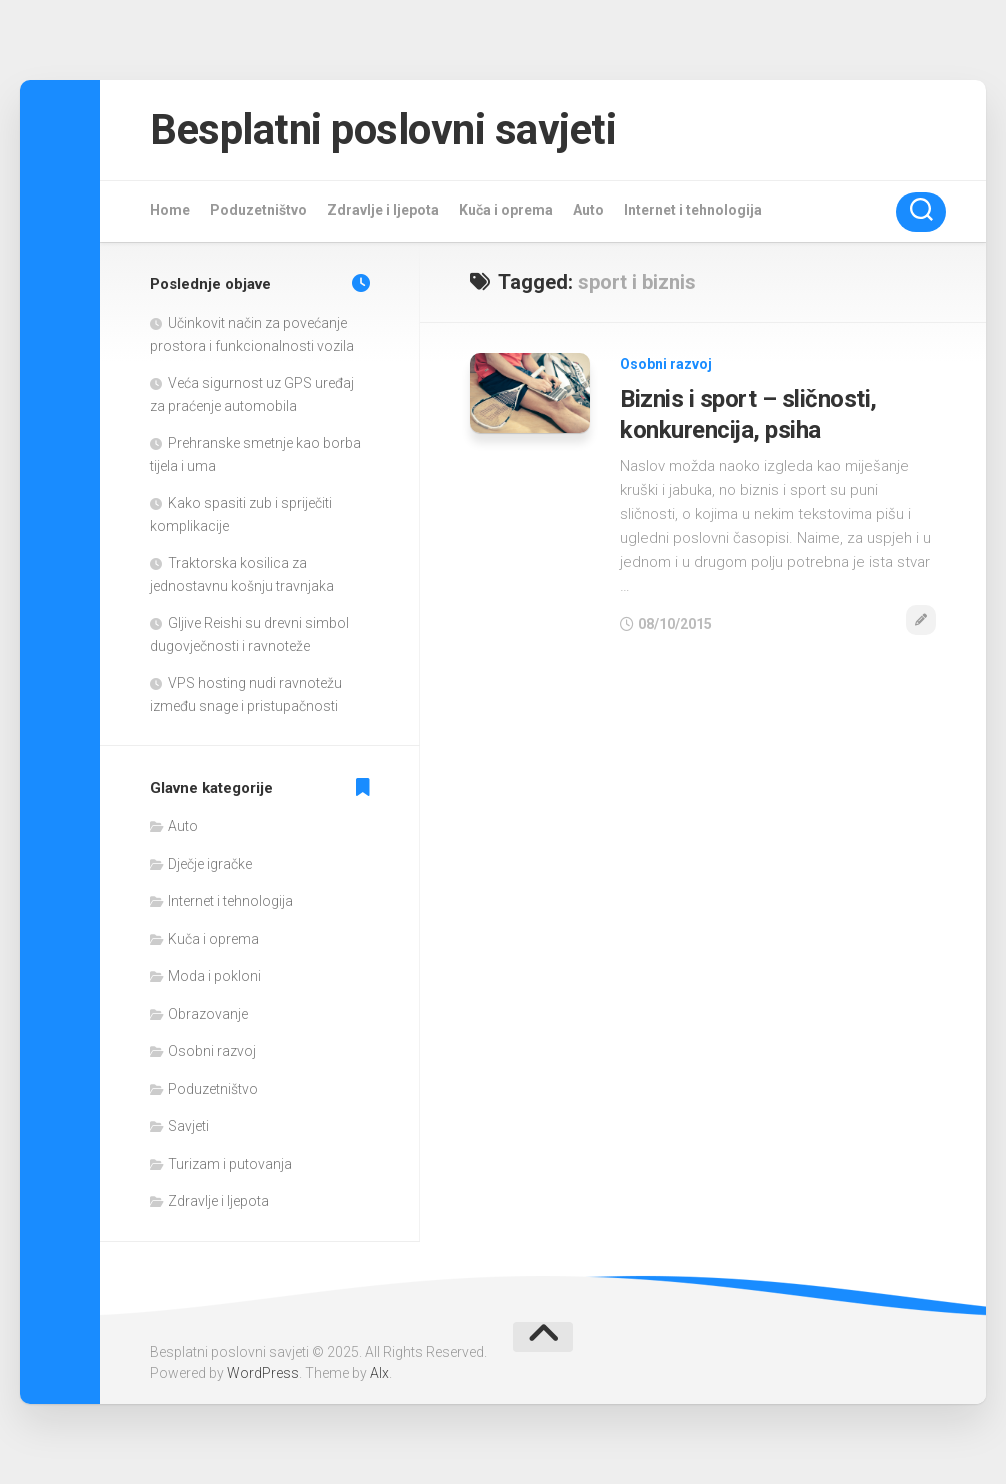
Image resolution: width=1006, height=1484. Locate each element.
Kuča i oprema (506, 210)
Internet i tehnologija (693, 210)
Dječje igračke (210, 864)
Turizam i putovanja (230, 1164)
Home (170, 210)
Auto (588, 210)
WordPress (263, 1373)
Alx (379, 1373)
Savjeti (188, 1126)
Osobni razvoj (666, 364)
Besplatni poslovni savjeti (383, 129)
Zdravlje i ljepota (383, 210)
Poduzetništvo (258, 210)
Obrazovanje (208, 1014)
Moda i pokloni (214, 976)
